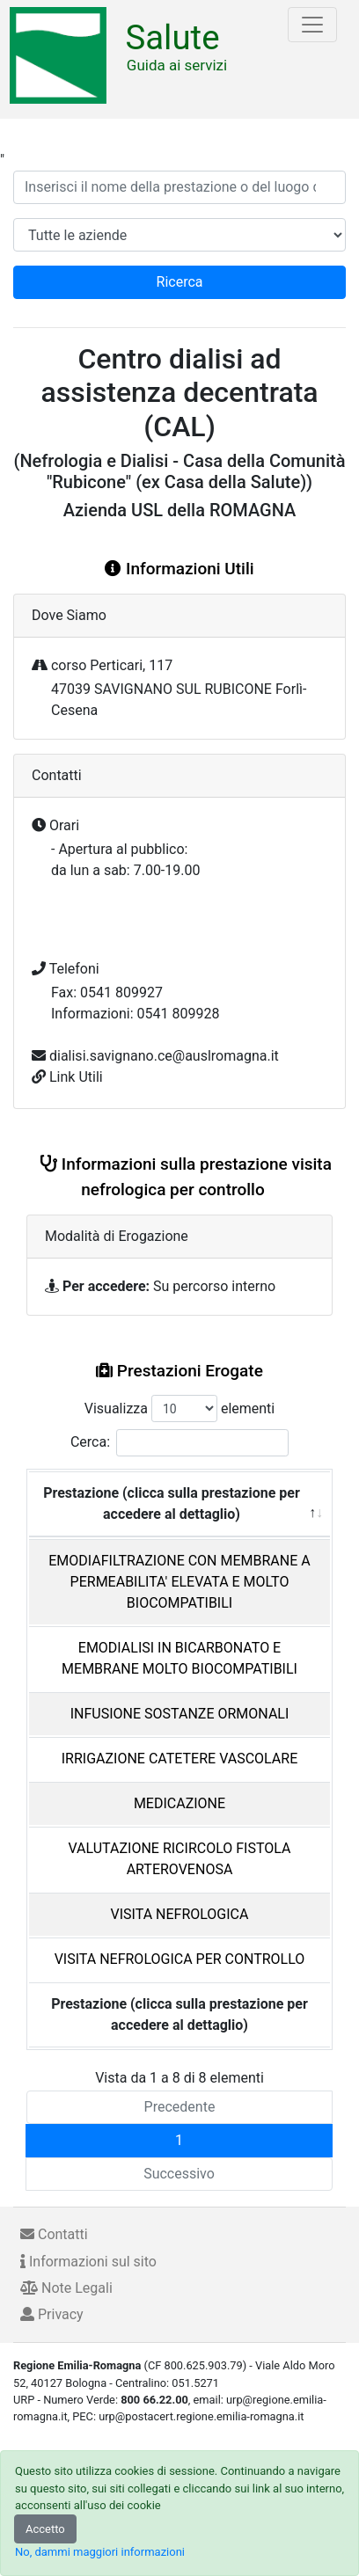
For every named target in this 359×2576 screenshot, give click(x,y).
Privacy (52, 2314)
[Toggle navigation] (312, 24)
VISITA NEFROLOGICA (180, 1914)
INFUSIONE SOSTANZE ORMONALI (179, 1713)
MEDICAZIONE (179, 1803)
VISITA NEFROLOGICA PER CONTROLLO (180, 1959)
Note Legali (66, 2288)
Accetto (45, 2529)
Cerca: (179, 1442)
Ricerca (180, 282)
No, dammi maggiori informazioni (100, 2551)
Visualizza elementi (179, 1408)
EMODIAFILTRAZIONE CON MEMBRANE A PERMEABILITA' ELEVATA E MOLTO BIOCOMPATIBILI (179, 1581)
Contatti (54, 2234)
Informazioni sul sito (88, 2261)
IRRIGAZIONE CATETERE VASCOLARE (180, 1758)
